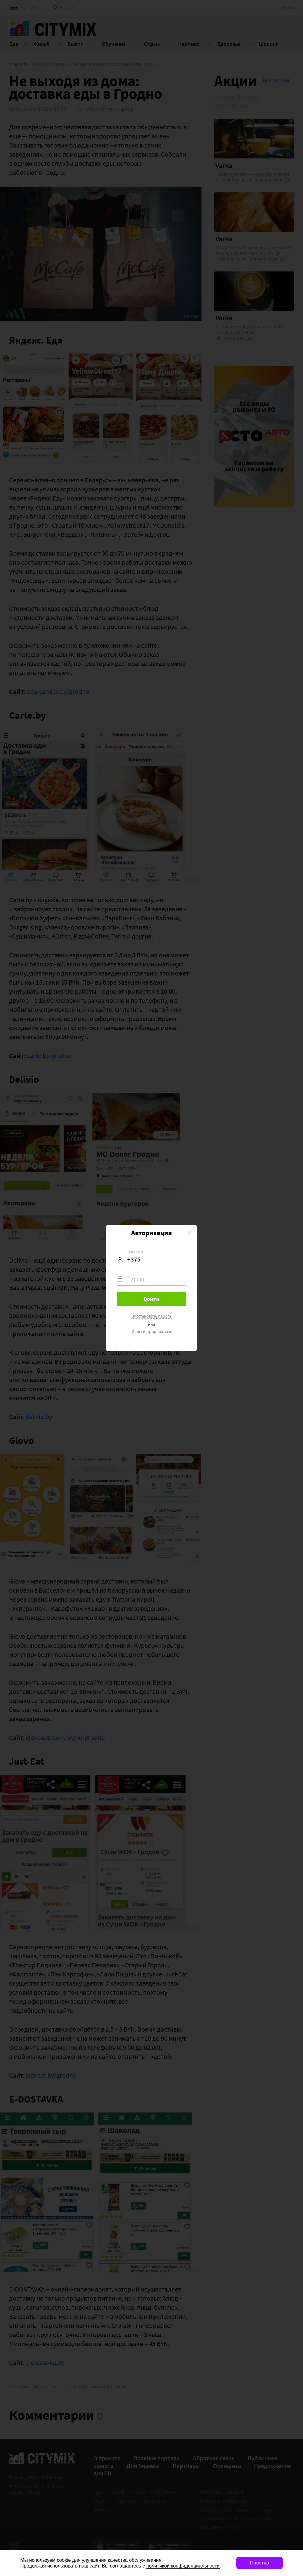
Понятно (259, 2562)
